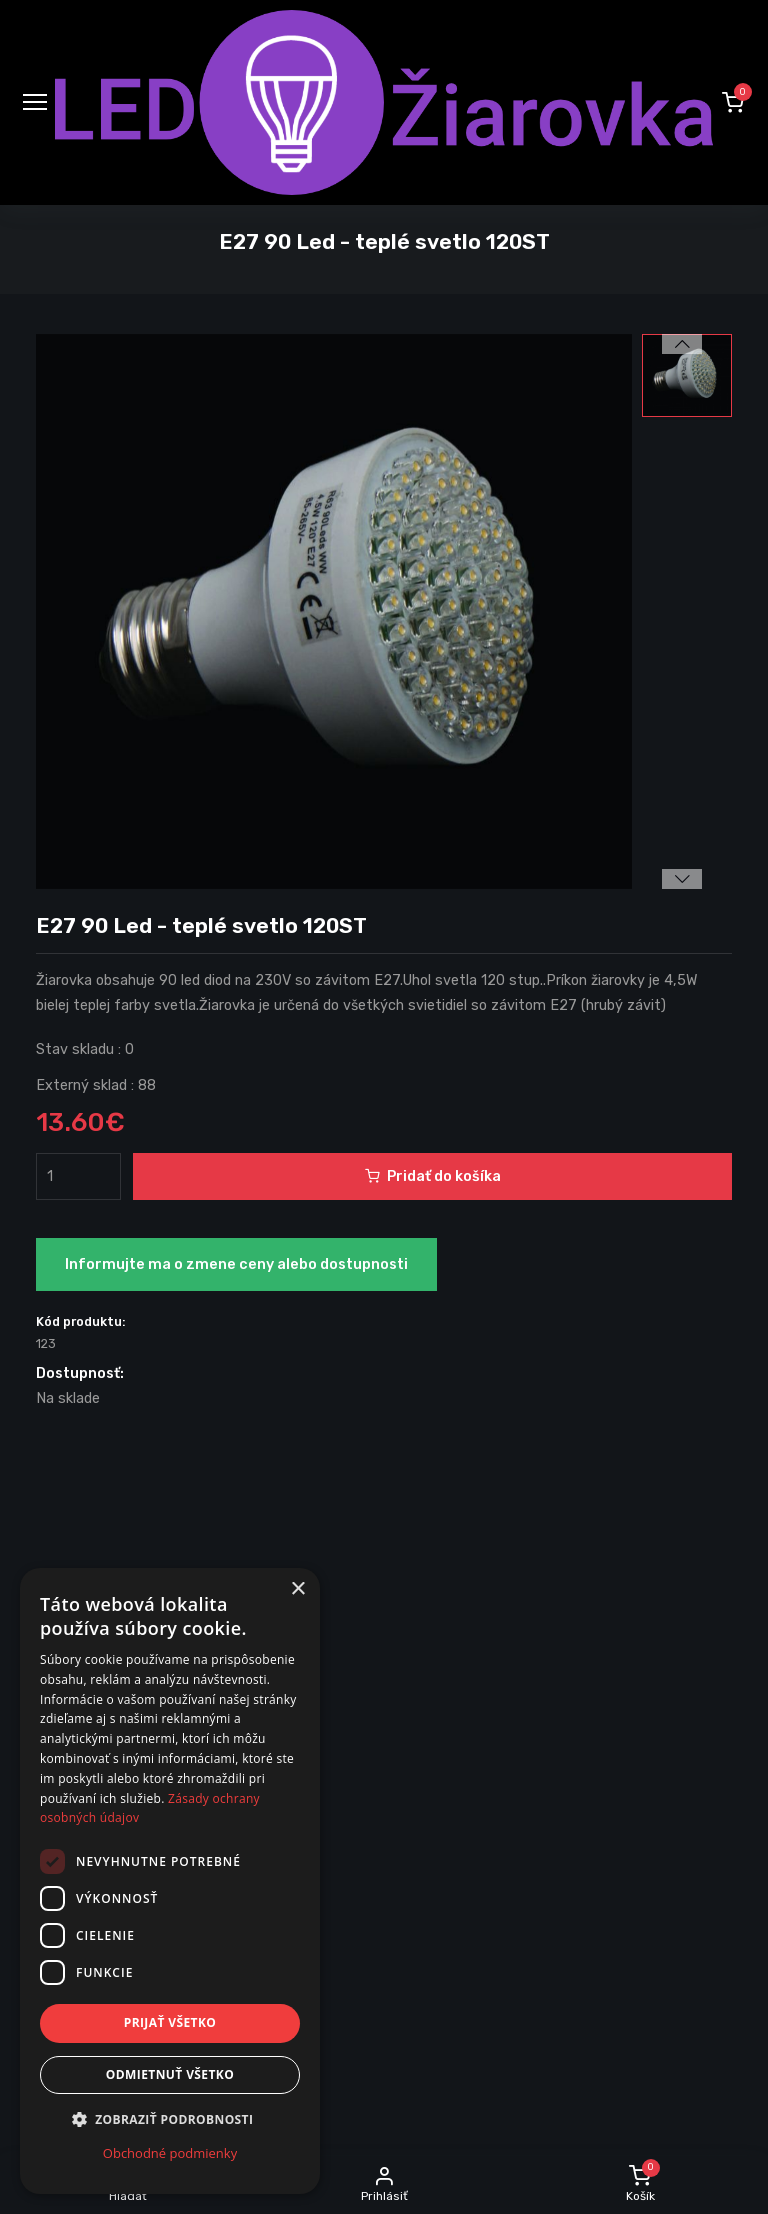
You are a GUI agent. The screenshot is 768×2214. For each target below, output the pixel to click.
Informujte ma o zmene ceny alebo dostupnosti (236, 1264)
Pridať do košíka (433, 1176)
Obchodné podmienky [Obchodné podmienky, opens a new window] (170, 2153)
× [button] (297, 1589)
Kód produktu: (81, 1321)
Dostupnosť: (80, 1373)
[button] (733, 102)
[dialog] (170, 1881)
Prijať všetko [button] (170, 2022)
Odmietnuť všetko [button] (170, 2074)
